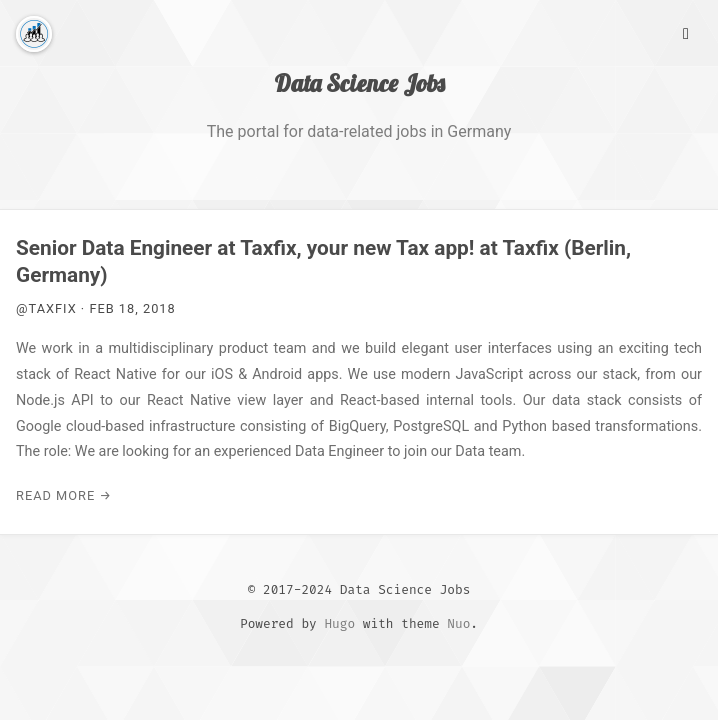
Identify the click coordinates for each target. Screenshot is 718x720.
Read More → (64, 495)
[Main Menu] (686, 32)
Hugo (339, 623)
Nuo (458, 623)
